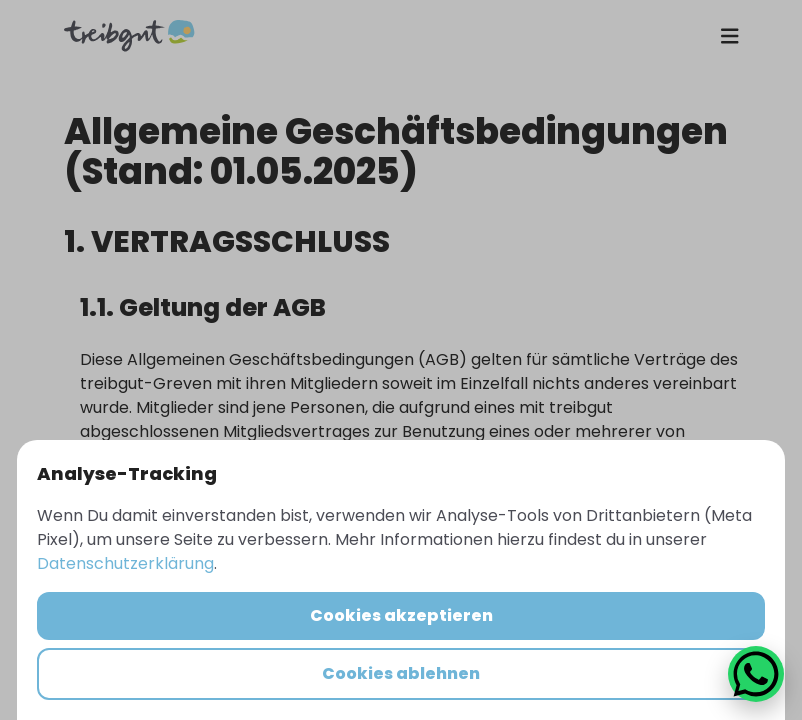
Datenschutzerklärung (125, 563)
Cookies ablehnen (401, 673)
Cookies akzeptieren (401, 615)
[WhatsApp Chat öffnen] (756, 674)
